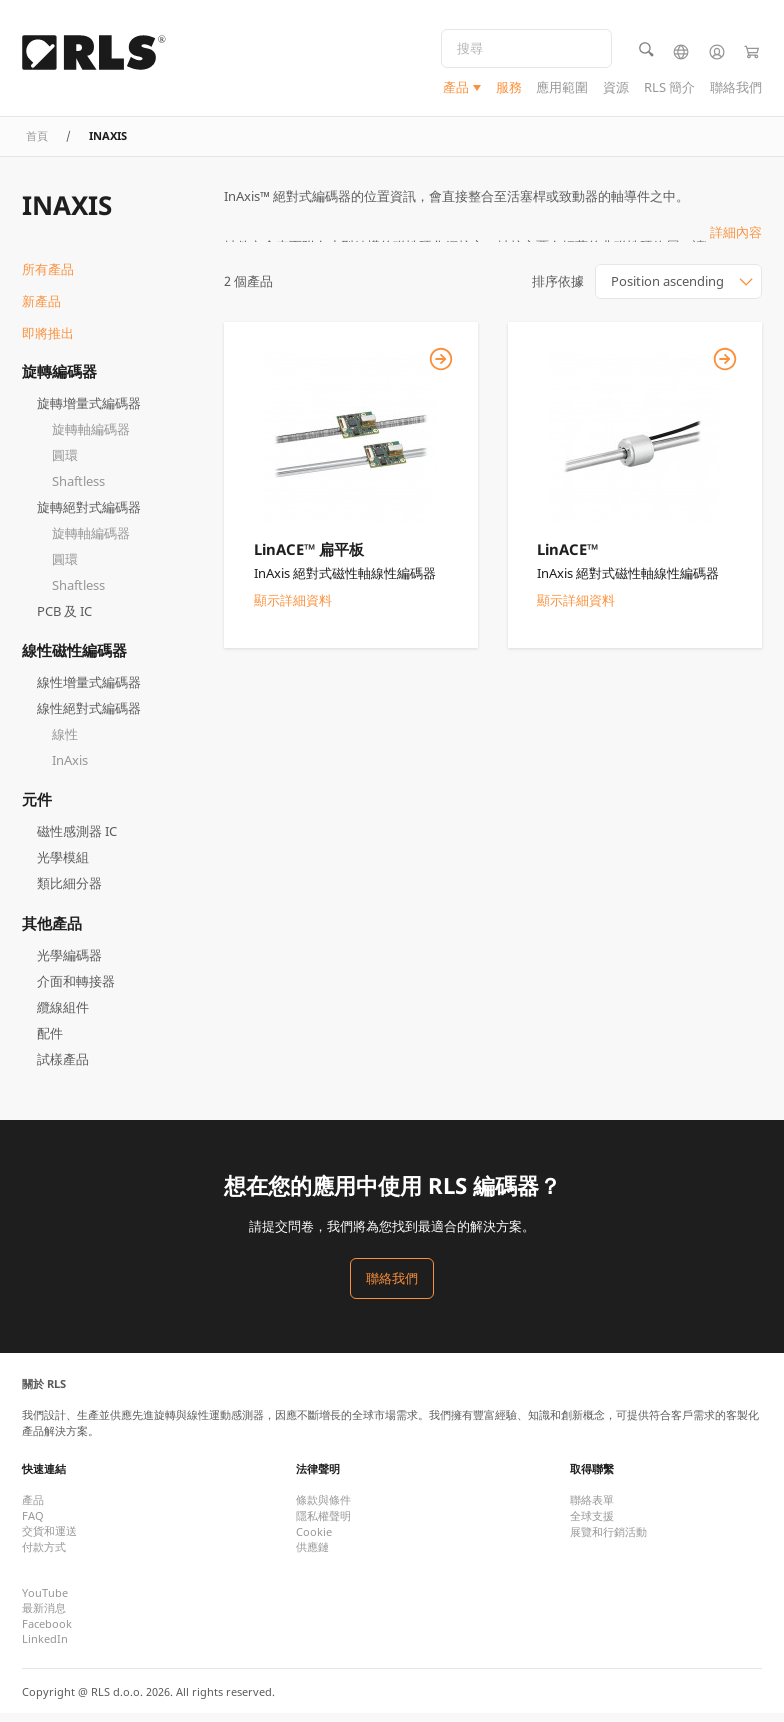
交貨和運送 (49, 1538)
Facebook (47, 1631)
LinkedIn (45, 1646)
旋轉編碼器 (59, 379)
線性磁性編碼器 (74, 658)
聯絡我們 (736, 89)
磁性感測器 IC (77, 840)
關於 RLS (44, 1391)
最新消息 (44, 1615)
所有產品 (48, 278)
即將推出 (48, 341)
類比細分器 (69, 892)
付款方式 (44, 1554)
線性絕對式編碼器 (89, 717)
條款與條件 (323, 1507)
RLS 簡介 (669, 89)
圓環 (65, 463)
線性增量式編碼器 (89, 691)
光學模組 (63, 866)
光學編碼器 (69, 963)
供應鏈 (312, 1554)
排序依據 (558, 290)
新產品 (41, 309)
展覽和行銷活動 (608, 1539)
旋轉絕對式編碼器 (89, 515)
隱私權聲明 (323, 1523)
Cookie (314, 1539)
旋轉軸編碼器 (91, 437)
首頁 (37, 143)
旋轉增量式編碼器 (89, 411)
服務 (509, 89)
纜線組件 (63, 1015)
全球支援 (592, 1523)
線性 (65, 743)
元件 (37, 808)
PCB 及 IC (64, 619)
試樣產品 (63, 1067)
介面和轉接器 (76, 989)
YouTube (45, 1600)
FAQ (33, 1523)
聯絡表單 (592, 1507)
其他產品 (52, 931)
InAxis (70, 769)
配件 (50, 1041)
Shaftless (78, 489)
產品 (456, 89)
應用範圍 (562, 89)
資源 (616, 89)
